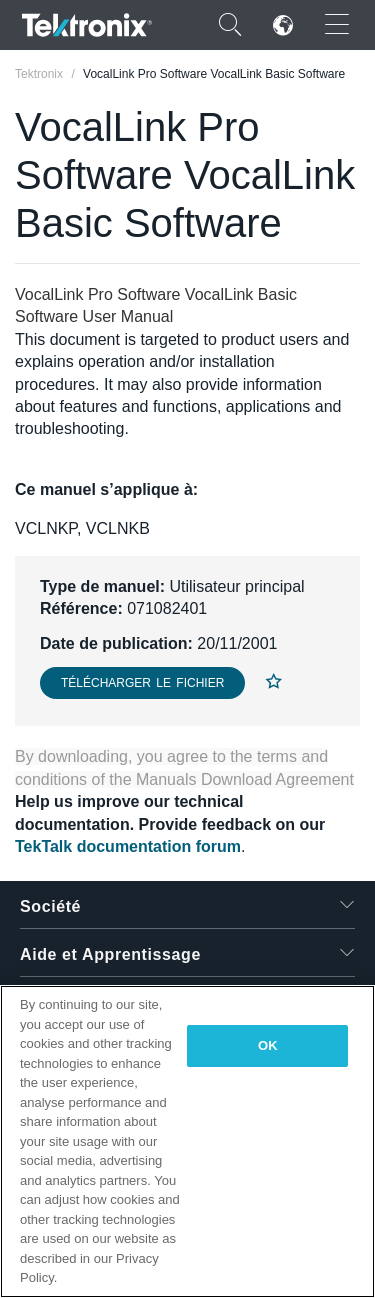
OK (268, 1045)
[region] (187, 1141)
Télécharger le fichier (142, 683)
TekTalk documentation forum (128, 846)
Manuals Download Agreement (245, 779)
